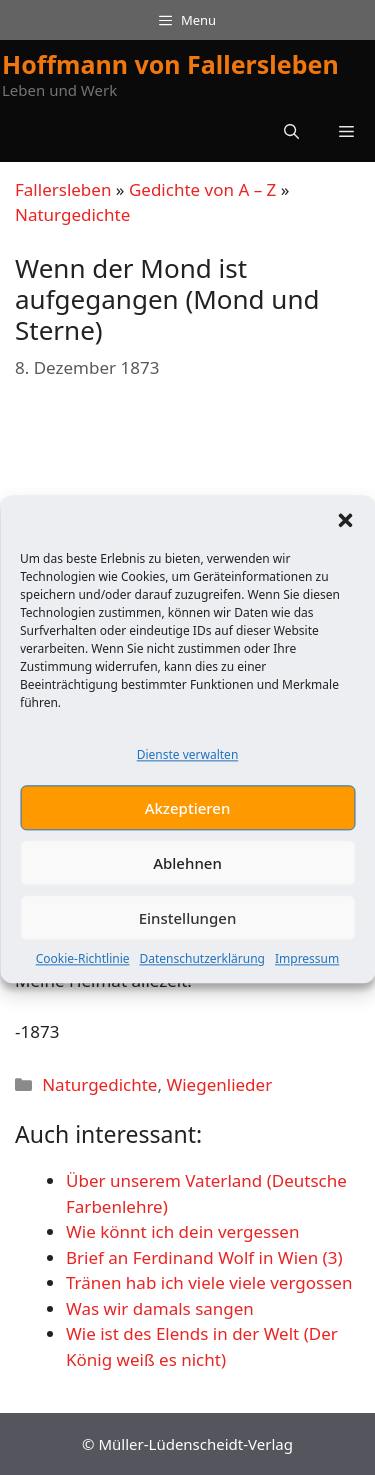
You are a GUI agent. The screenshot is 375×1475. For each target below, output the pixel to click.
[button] (345, 534)
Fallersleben (63, 189)
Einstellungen (188, 932)
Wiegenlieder (219, 1084)
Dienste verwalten (188, 768)
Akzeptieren (188, 822)
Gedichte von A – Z (202, 189)
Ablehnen (187, 877)
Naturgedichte (72, 214)
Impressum (307, 973)
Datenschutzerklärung (202, 973)
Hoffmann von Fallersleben (170, 64)
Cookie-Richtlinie (83, 973)
